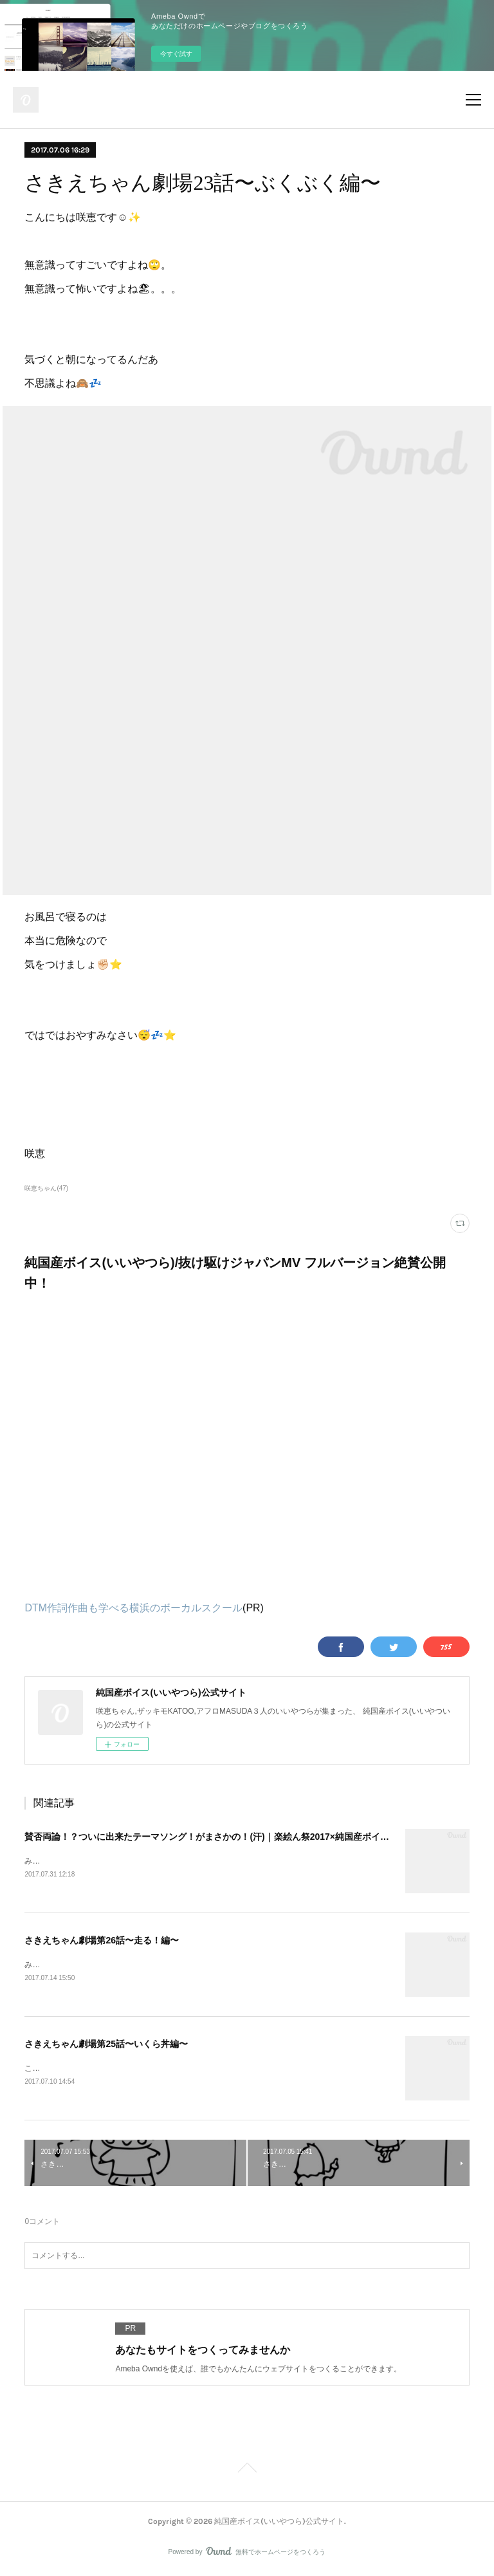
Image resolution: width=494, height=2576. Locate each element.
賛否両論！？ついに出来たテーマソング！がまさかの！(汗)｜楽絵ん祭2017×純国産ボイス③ (211, 1836)
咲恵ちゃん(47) (46, 1188)
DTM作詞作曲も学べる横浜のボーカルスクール (133, 1607)
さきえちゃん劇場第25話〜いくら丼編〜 (106, 2044)
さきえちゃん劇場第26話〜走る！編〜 (101, 1940)
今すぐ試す (176, 53)
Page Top (247, 2472)
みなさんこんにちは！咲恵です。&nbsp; (94, 1861)
